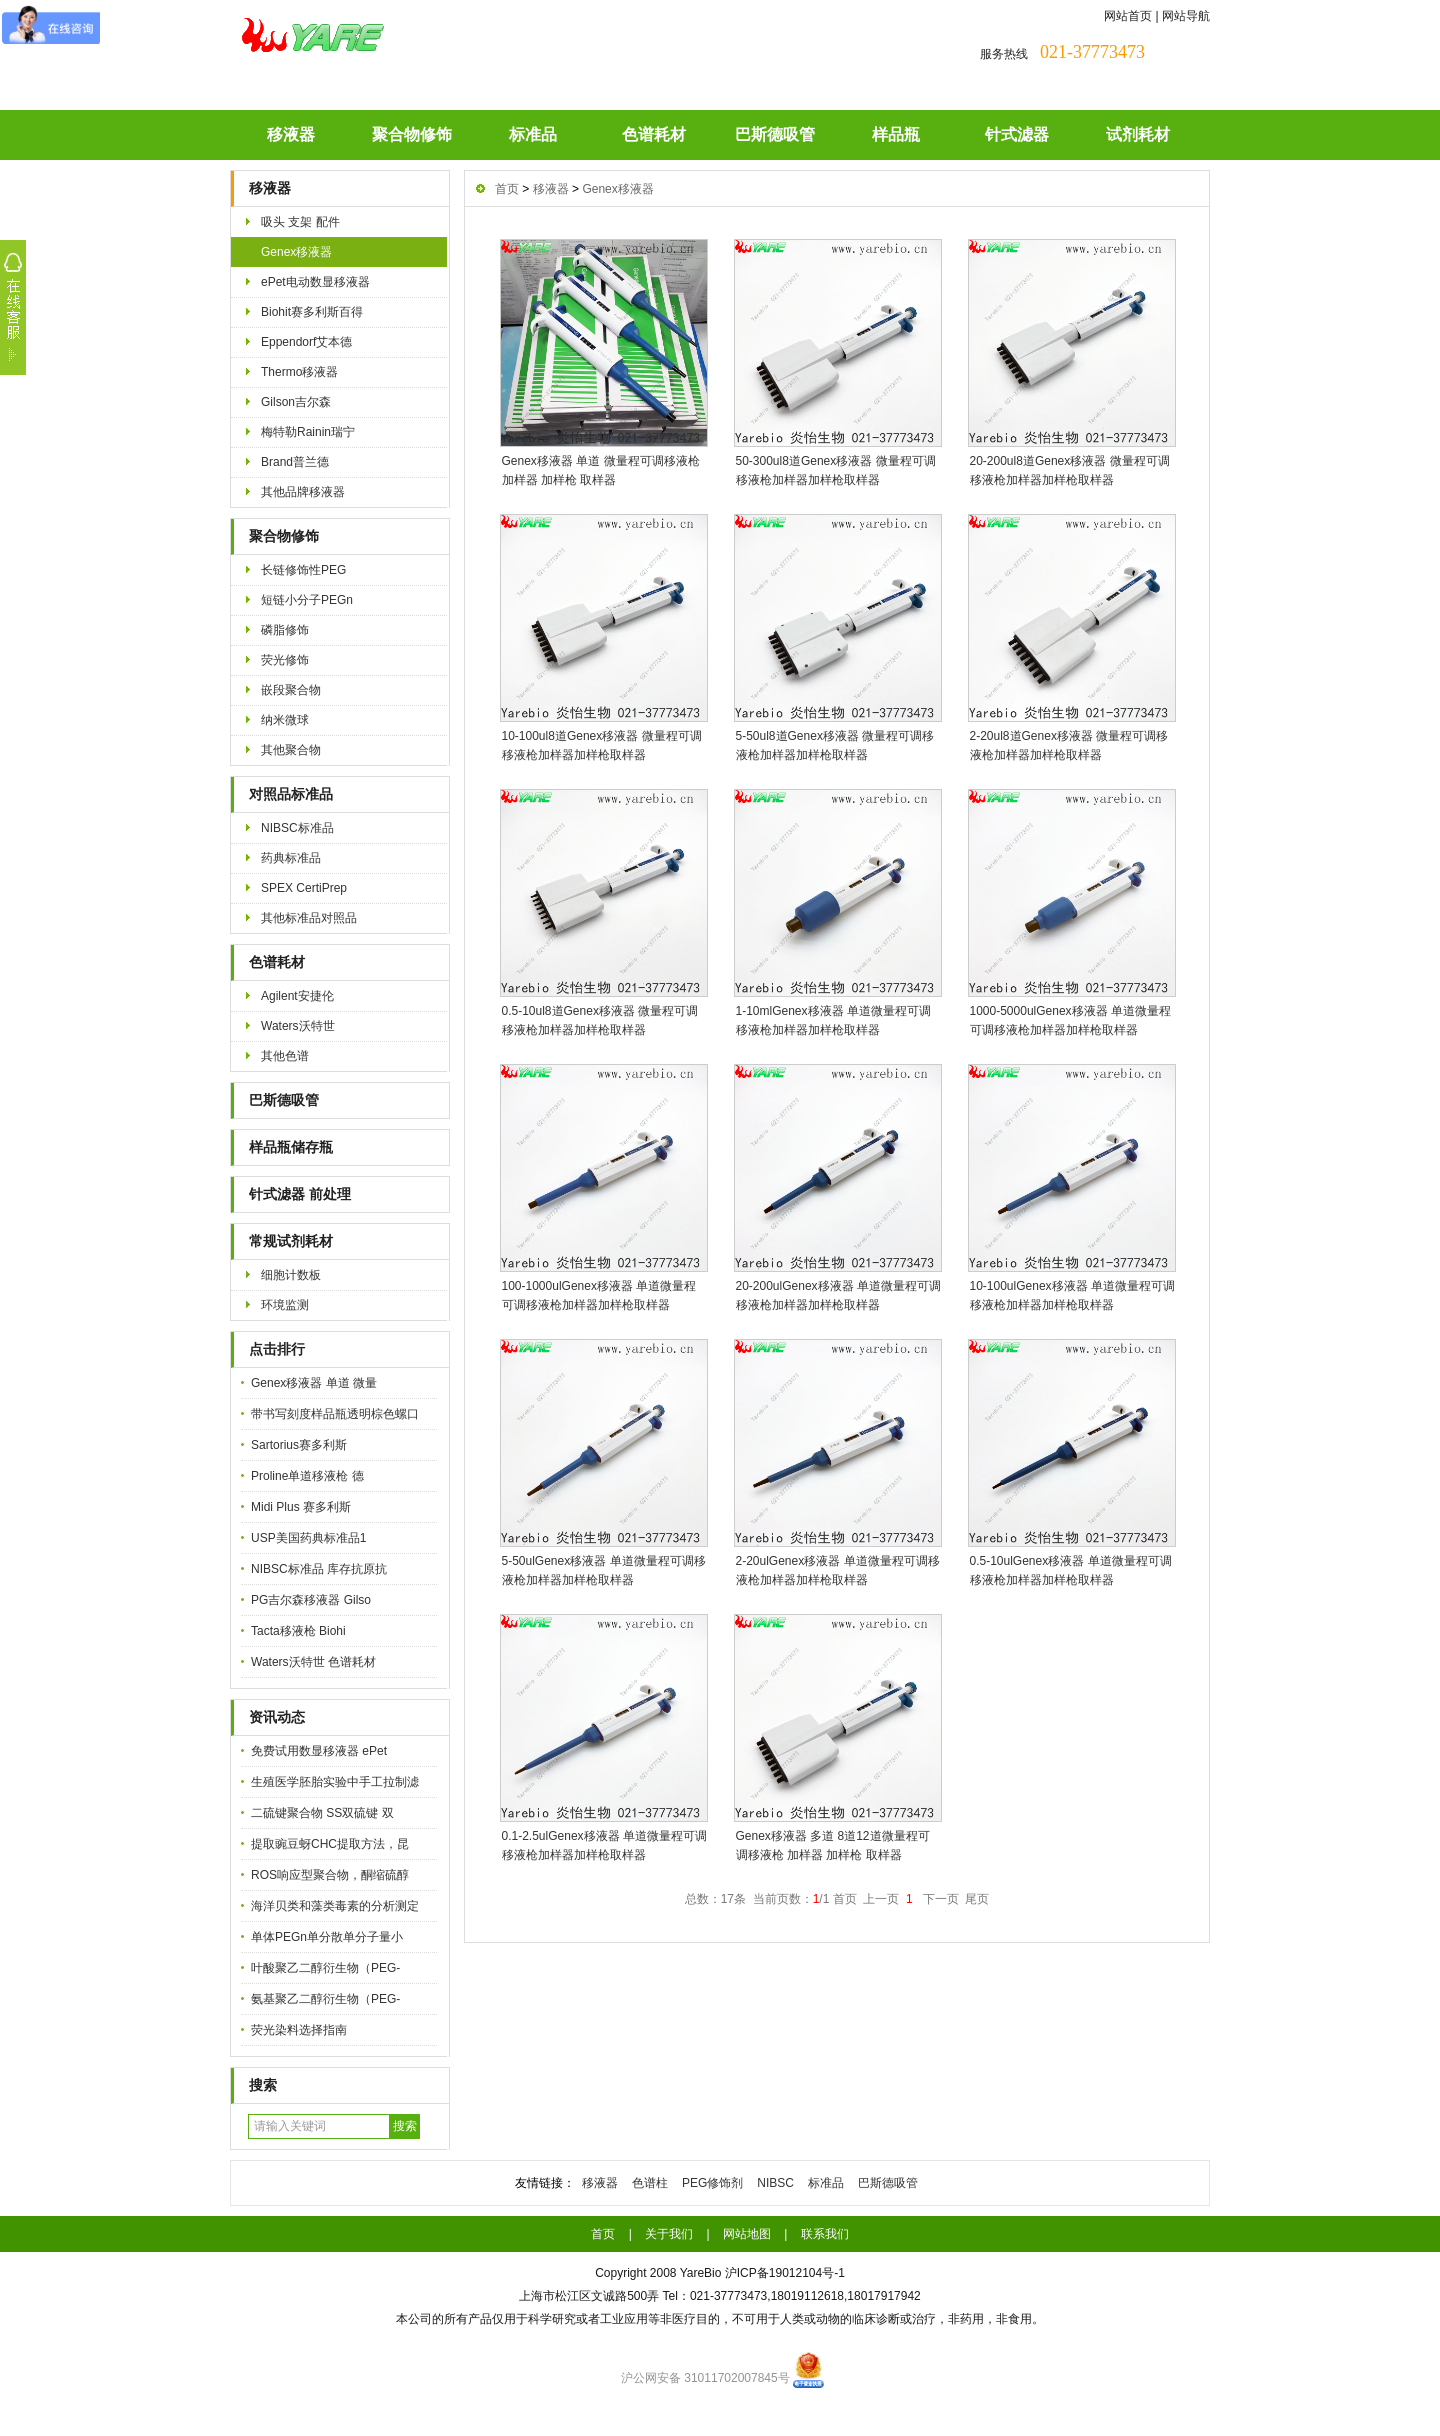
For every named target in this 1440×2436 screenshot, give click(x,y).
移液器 (291, 134)
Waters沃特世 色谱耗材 (313, 1662)
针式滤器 (1017, 134)
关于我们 (669, 2234)
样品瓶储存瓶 (291, 1147)
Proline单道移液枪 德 (307, 1476)
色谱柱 (650, 2183)
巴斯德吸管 (775, 134)
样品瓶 (896, 134)
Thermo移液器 (299, 372)
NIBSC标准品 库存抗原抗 (319, 1569)
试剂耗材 (1138, 134)
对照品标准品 (291, 794)
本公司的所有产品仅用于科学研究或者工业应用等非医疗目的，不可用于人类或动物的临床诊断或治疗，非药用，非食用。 (720, 2319)
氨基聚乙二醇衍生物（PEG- (325, 1999)
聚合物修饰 (412, 134)
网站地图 (747, 2234)
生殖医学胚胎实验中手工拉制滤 (335, 1782)
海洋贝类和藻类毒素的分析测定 (335, 1906)
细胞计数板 (291, 1275)
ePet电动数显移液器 (315, 282)
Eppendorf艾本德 (306, 342)
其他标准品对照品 (309, 918)
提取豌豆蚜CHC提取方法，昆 (330, 1844)
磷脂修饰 (285, 630)
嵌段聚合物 (291, 690)
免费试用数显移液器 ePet (319, 1751)
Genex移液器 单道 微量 (314, 1383)
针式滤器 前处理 (300, 1194)
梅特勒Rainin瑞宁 (308, 432)
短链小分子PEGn (307, 600)
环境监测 (285, 1305)
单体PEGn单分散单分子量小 (327, 1937)
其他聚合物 (291, 750)
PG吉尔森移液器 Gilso (311, 1600)
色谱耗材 (654, 134)
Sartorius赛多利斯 (299, 1445)
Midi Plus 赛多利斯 (301, 1507)
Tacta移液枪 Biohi (298, 1631)
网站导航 (1186, 16)
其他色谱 (285, 1056)
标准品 (533, 134)
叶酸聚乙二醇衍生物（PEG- (325, 1968)
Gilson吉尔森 (296, 402)
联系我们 (825, 2234)
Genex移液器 (296, 252)
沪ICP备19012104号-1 (785, 2273)
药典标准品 (291, 858)
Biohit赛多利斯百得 (312, 312)
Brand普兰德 (295, 462)
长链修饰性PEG (303, 570)
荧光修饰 (285, 660)
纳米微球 (285, 720)
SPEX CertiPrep (304, 888)
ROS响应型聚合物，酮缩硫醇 (330, 1875)
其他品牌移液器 (303, 492)
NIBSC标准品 (297, 828)
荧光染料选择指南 (299, 2030)
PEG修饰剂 (712, 2183)
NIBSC (775, 2183)
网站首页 (1128, 16)
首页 (507, 189)
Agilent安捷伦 (297, 996)
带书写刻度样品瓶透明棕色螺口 (335, 1414)
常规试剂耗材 (291, 1241)
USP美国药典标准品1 (308, 1538)
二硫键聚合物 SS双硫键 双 (322, 1813)
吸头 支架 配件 (300, 222)
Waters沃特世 (298, 1026)
